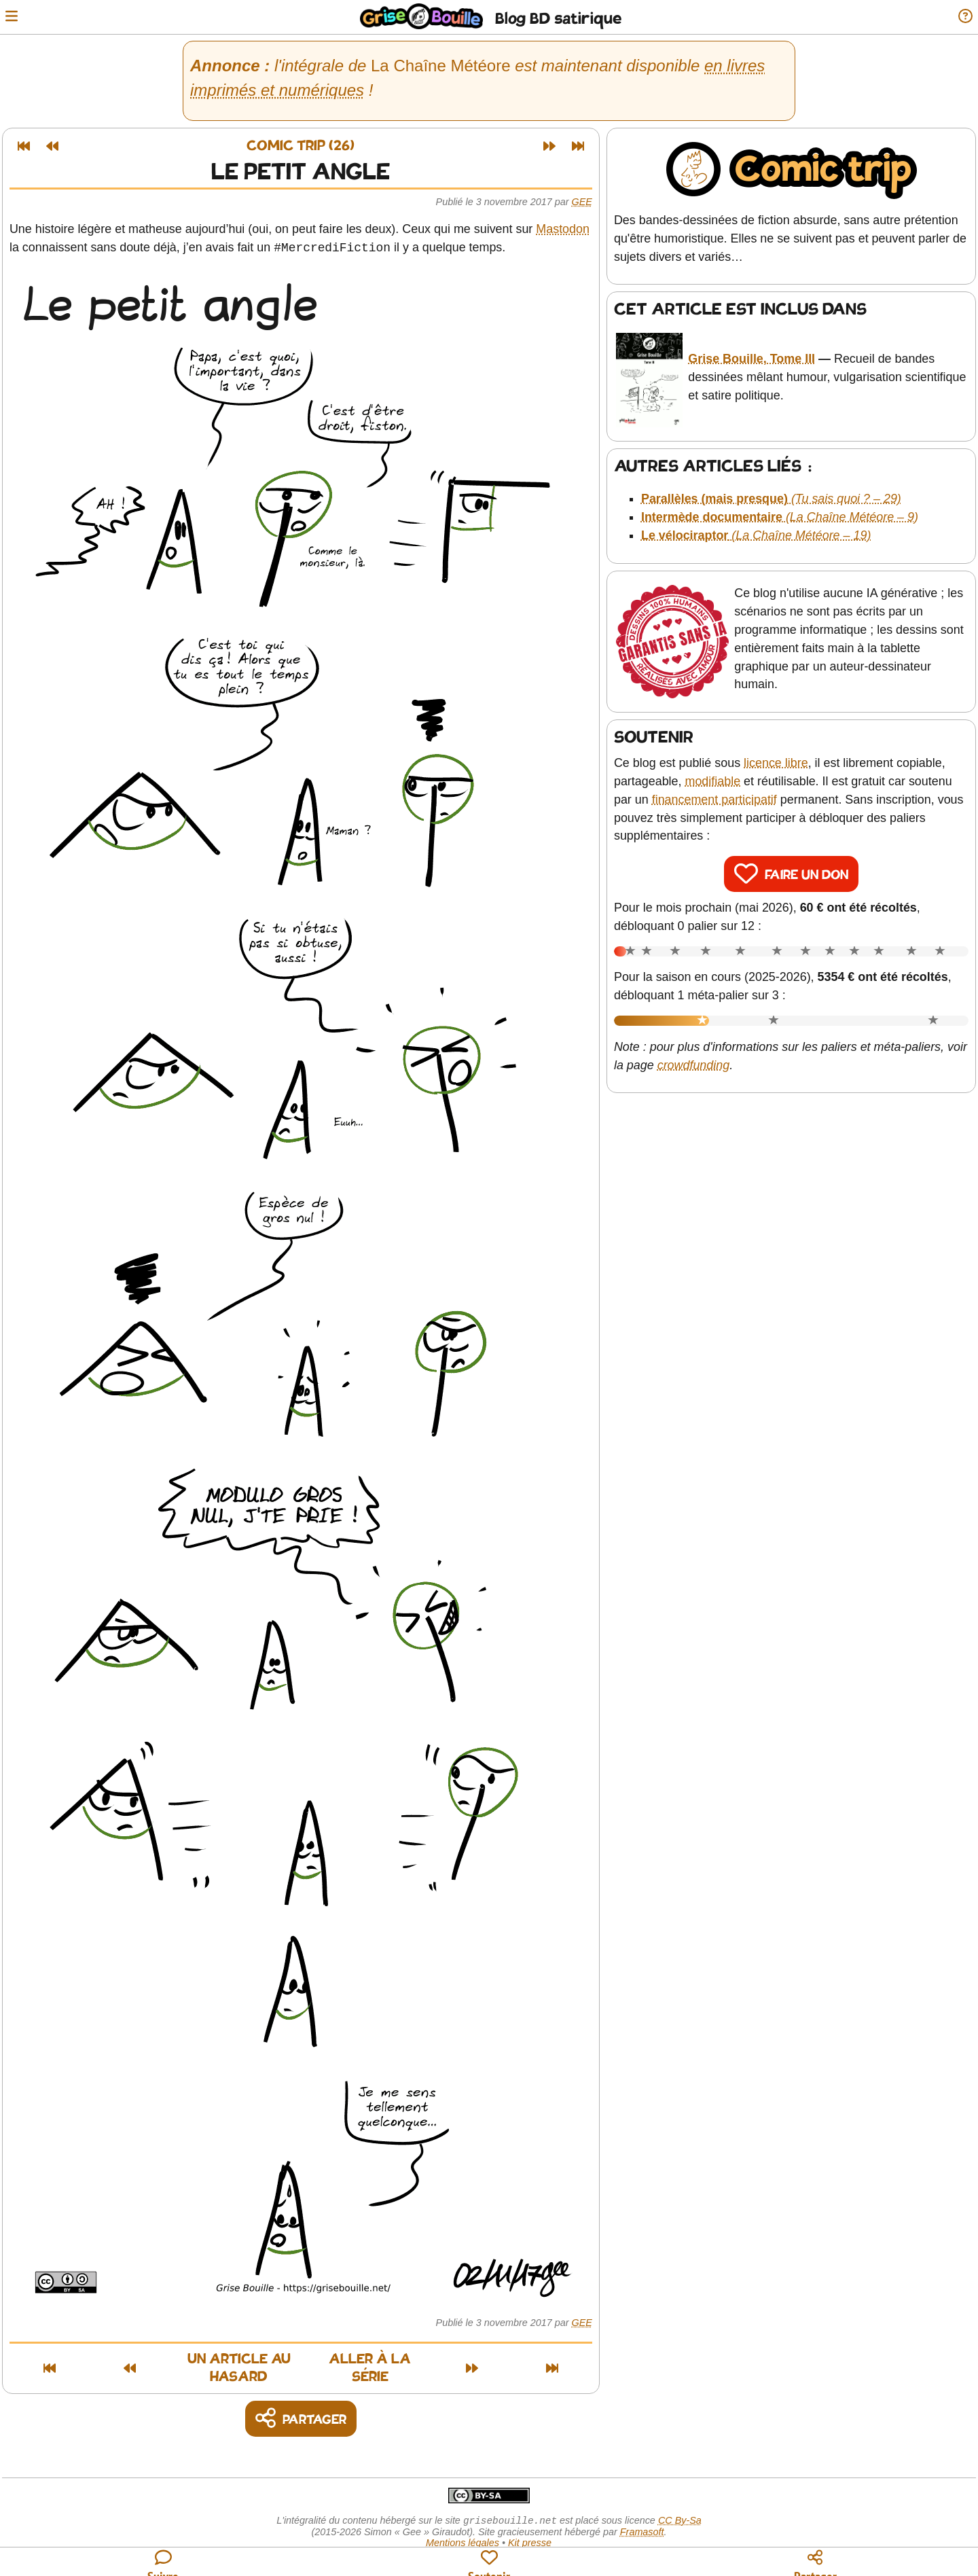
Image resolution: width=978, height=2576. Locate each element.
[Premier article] (28, 146)
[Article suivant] (554, 146)
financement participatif (719, 782)
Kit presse (529, 2529)
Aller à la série (426, 2361)
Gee (587, 201)
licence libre (780, 746)
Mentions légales (462, 2529)
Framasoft (642, 2519)
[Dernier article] (583, 146)
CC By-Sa (680, 2507)
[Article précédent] (57, 146)
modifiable (718, 764)
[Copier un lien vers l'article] (306, 2404)
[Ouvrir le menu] (16, 17)
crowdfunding (721, 1048)
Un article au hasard (192, 2361)
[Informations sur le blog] (960, 17)
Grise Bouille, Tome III (754, 350)
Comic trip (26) (306, 146)
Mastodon (567, 229)
